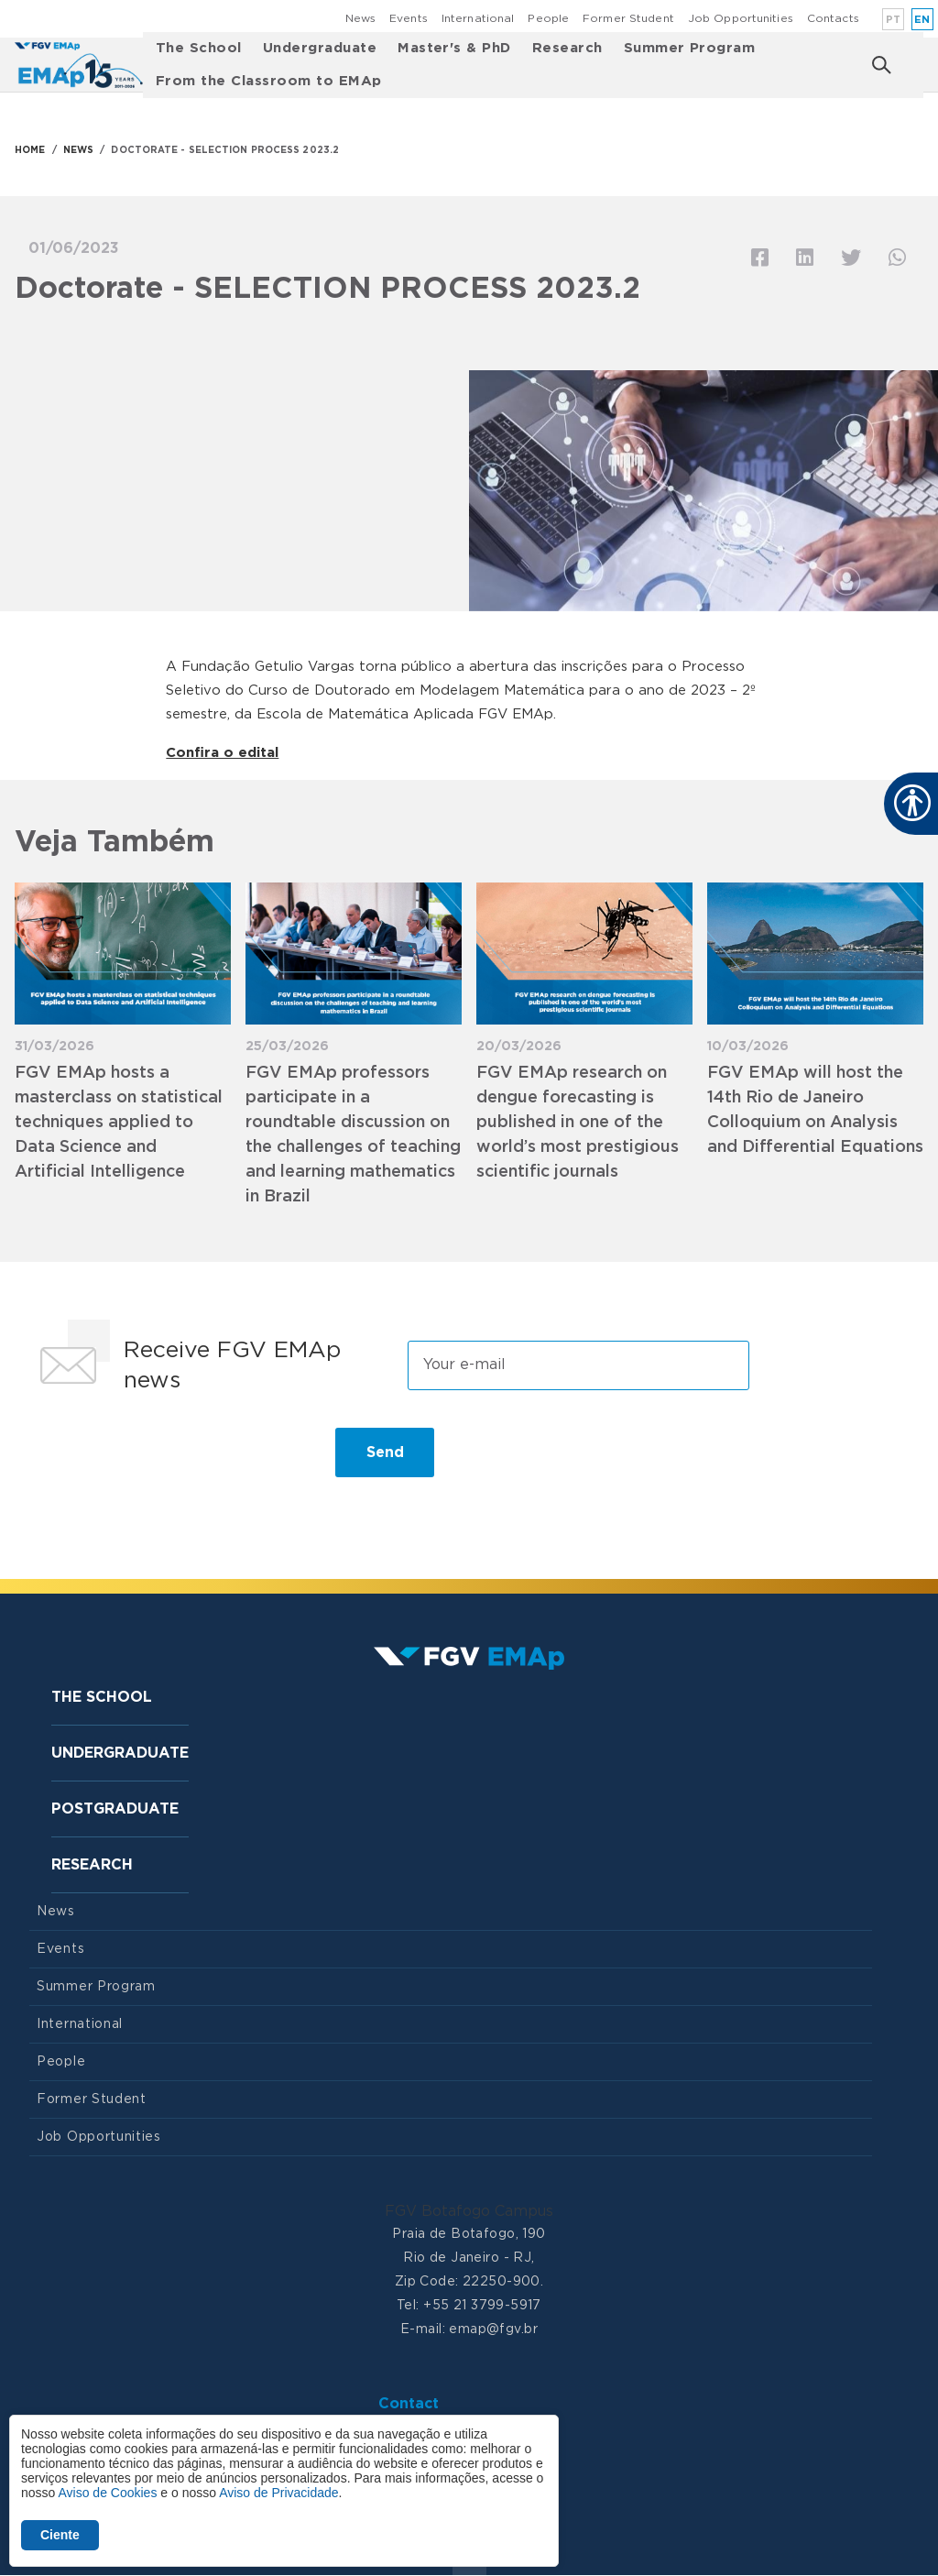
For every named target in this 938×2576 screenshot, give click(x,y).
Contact (408, 2403)
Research (567, 48)
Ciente (60, 2534)
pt (893, 20)
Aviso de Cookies (107, 2492)
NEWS (78, 150)
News (360, 18)
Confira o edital (222, 753)
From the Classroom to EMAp (268, 81)
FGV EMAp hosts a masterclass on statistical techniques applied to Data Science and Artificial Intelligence (119, 1122)
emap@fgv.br (493, 2329)
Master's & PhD (454, 48)
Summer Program (690, 48)
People (548, 18)
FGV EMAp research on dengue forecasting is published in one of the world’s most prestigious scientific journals (577, 1122)
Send (385, 1452)
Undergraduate (319, 48)
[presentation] (168, 1460)
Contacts (833, 18)
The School (199, 48)
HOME (30, 150)
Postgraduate (115, 1809)
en (922, 20)
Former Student (628, 18)
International (478, 18)
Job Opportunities (740, 18)
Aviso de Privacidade (278, 2492)
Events (408, 18)
